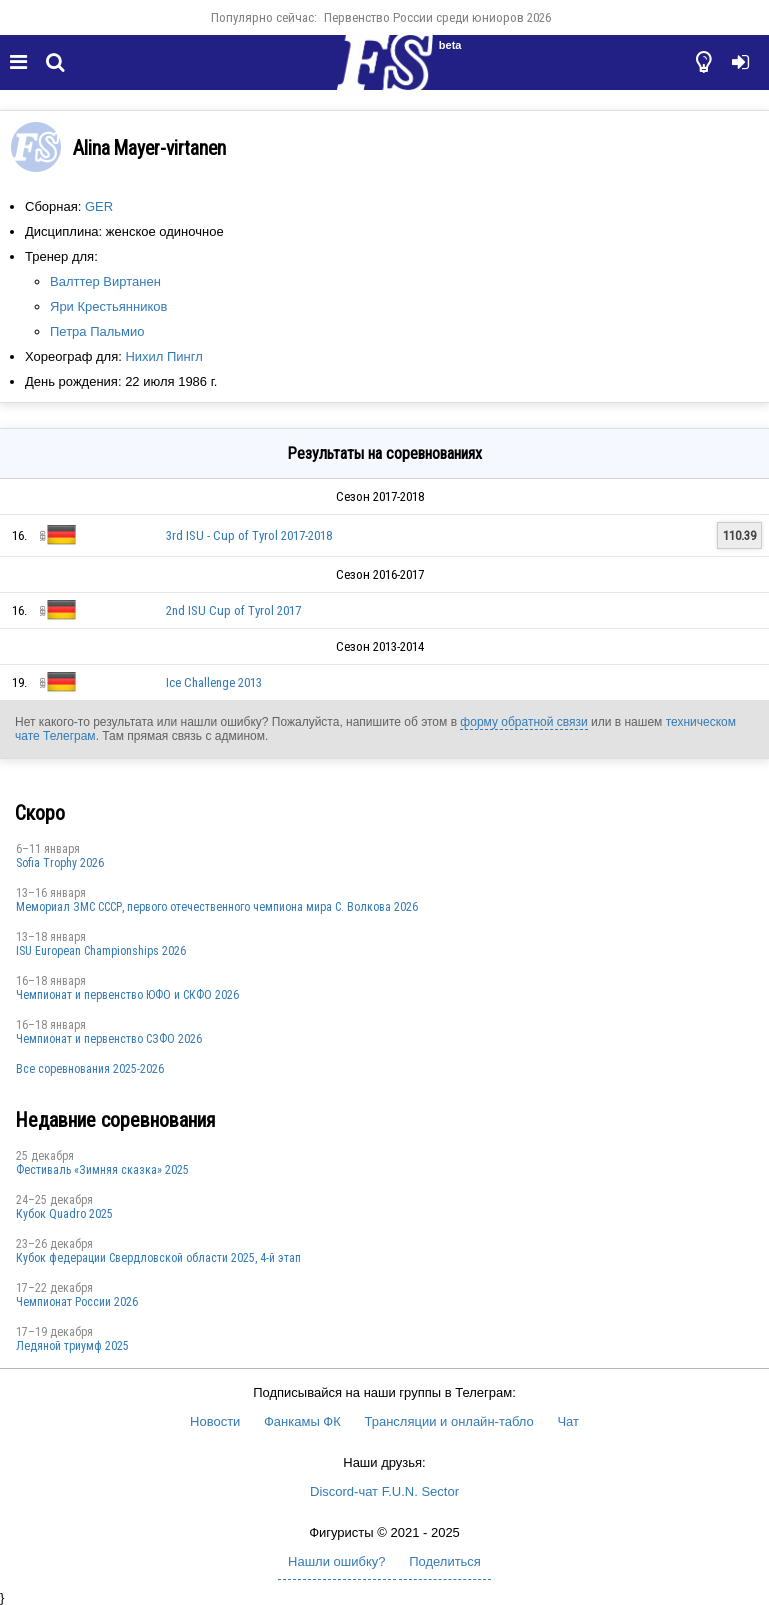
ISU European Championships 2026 (101, 951)
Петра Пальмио (97, 331)
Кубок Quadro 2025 (64, 1214)
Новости (215, 1421)
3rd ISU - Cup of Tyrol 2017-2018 (249, 535)
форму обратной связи (523, 722)
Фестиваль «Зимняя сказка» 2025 (102, 1170)
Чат (568, 1421)
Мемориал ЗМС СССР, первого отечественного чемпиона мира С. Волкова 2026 (217, 907)
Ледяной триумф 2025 (72, 1346)
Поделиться (445, 1561)
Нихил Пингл (163, 356)
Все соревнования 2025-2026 (90, 1069)
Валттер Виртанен (105, 281)
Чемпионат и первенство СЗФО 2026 (109, 1039)
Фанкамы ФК (302, 1421)
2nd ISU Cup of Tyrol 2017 (233, 610)
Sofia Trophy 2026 (60, 863)
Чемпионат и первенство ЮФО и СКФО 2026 (127, 995)
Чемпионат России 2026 (77, 1302)
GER (99, 206)
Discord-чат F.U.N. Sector (384, 1491)
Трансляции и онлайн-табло (448, 1421)
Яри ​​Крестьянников (108, 306)
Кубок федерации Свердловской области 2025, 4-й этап (158, 1258)
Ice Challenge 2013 (214, 682)
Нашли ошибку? (336, 1561)
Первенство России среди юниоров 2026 (437, 17)
